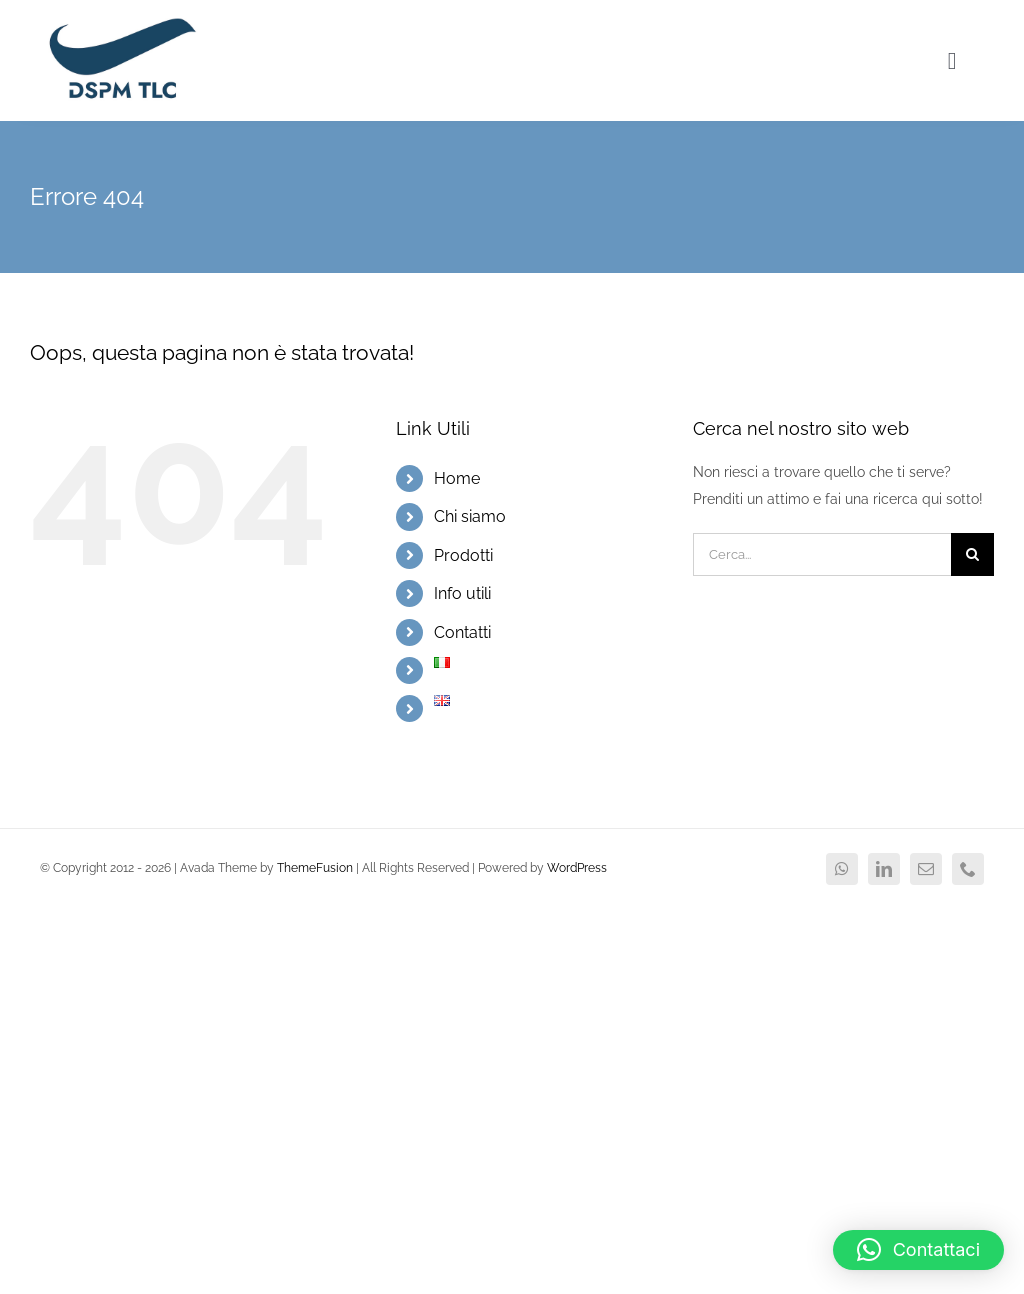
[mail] (926, 869)
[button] (918, 1250)
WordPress (577, 868)
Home (457, 478)
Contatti (462, 632)
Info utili (462, 593)
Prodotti (463, 555)
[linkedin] (884, 869)
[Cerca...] (822, 554)
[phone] (968, 869)
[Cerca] (972, 554)
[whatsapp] (842, 869)
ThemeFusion (315, 868)
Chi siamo (470, 516)
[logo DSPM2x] (121, 22)
